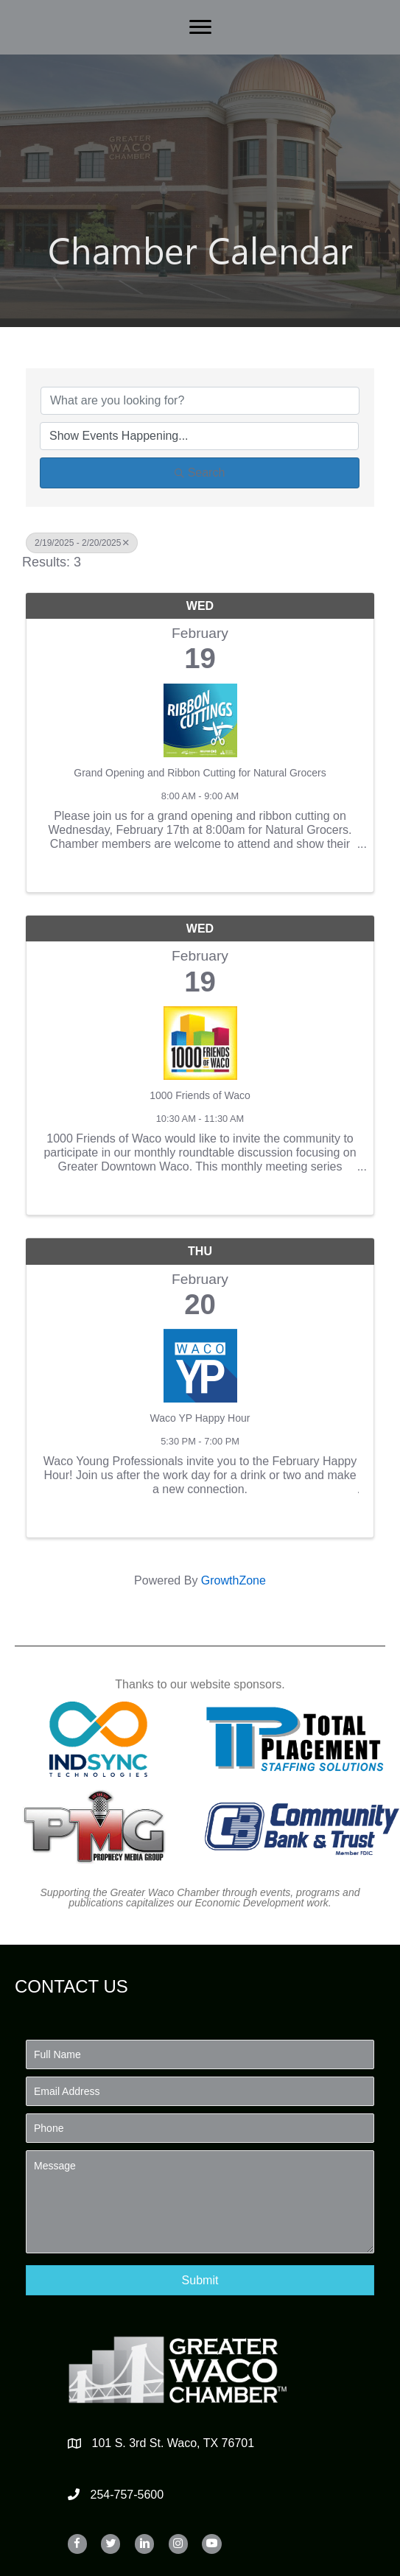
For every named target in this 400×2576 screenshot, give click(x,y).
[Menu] (200, 27)
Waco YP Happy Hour (200, 1418)
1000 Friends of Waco (200, 1095)
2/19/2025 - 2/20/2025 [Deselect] (82, 543)
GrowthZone (233, 1580)
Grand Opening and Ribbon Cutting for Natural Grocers (200, 773)
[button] (200, 2280)
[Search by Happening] (199, 436)
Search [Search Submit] (200, 472)
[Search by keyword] (200, 401)
